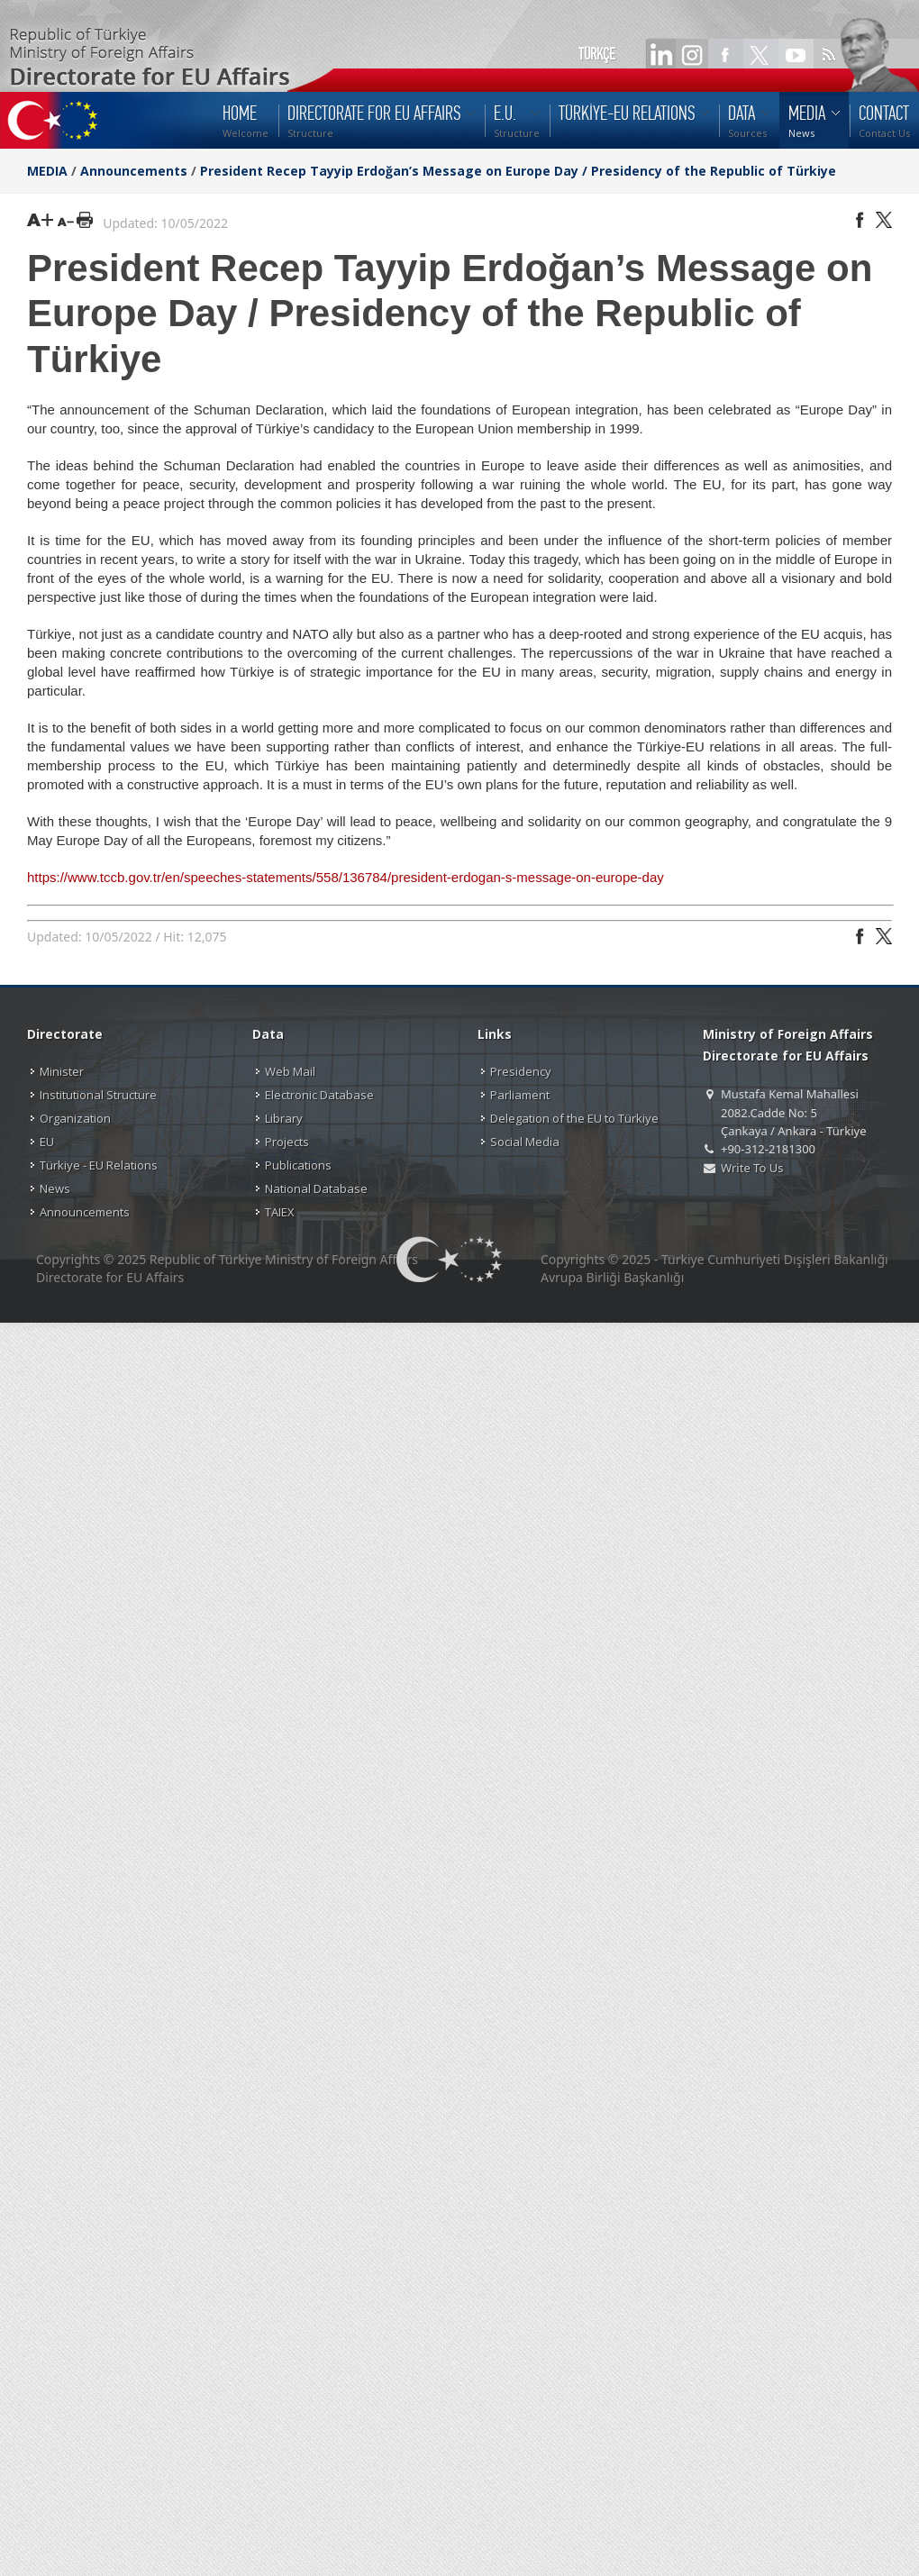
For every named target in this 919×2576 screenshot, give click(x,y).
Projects (287, 1141)
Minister (62, 1071)
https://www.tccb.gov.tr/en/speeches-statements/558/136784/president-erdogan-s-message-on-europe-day (345, 877)
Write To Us (752, 1168)
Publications (298, 1165)
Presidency (520, 1071)
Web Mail (290, 1071)
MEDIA (47, 170)
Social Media (525, 1141)
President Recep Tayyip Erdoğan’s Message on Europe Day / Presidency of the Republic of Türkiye (518, 170)
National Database (316, 1188)
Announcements (133, 170)
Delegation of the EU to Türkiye (574, 1118)
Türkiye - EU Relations (99, 1165)
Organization (75, 1118)
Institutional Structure (98, 1095)
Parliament (520, 1095)
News (55, 1188)
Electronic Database (319, 1095)
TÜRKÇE (596, 54)
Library (284, 1118)
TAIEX (280, 1212)
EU (47, 1141)
